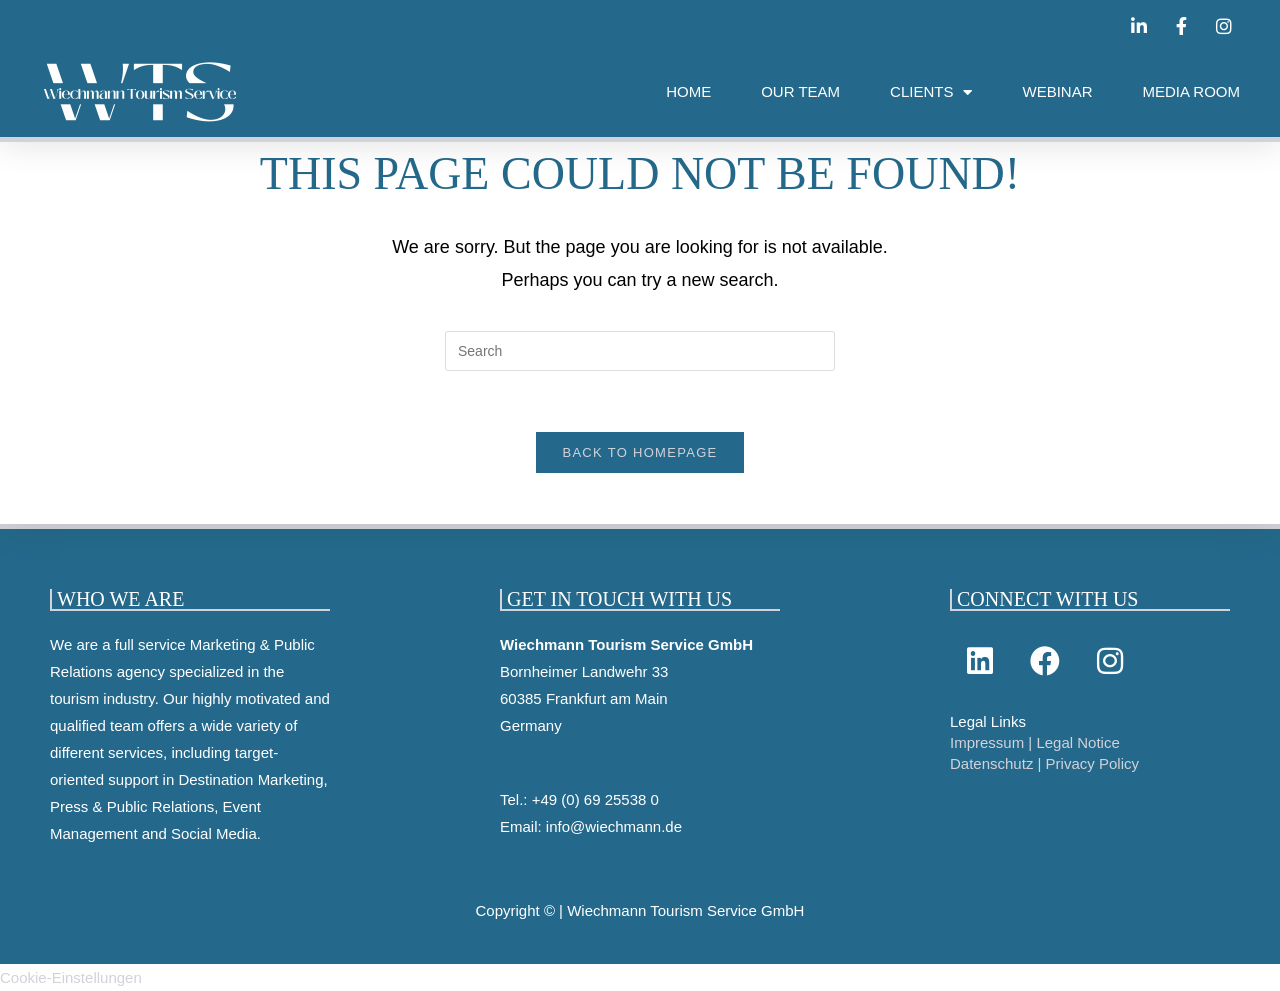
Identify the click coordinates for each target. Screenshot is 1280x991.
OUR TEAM (800, 91)
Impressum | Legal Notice (1035, 742)
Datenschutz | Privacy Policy (1044, 763)
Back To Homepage (639, 452)
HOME (688, 91)
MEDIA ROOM (1191, 91)
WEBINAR (1057, 91)
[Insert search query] (640, 351)
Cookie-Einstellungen (71, 977)
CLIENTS (931, 92)
